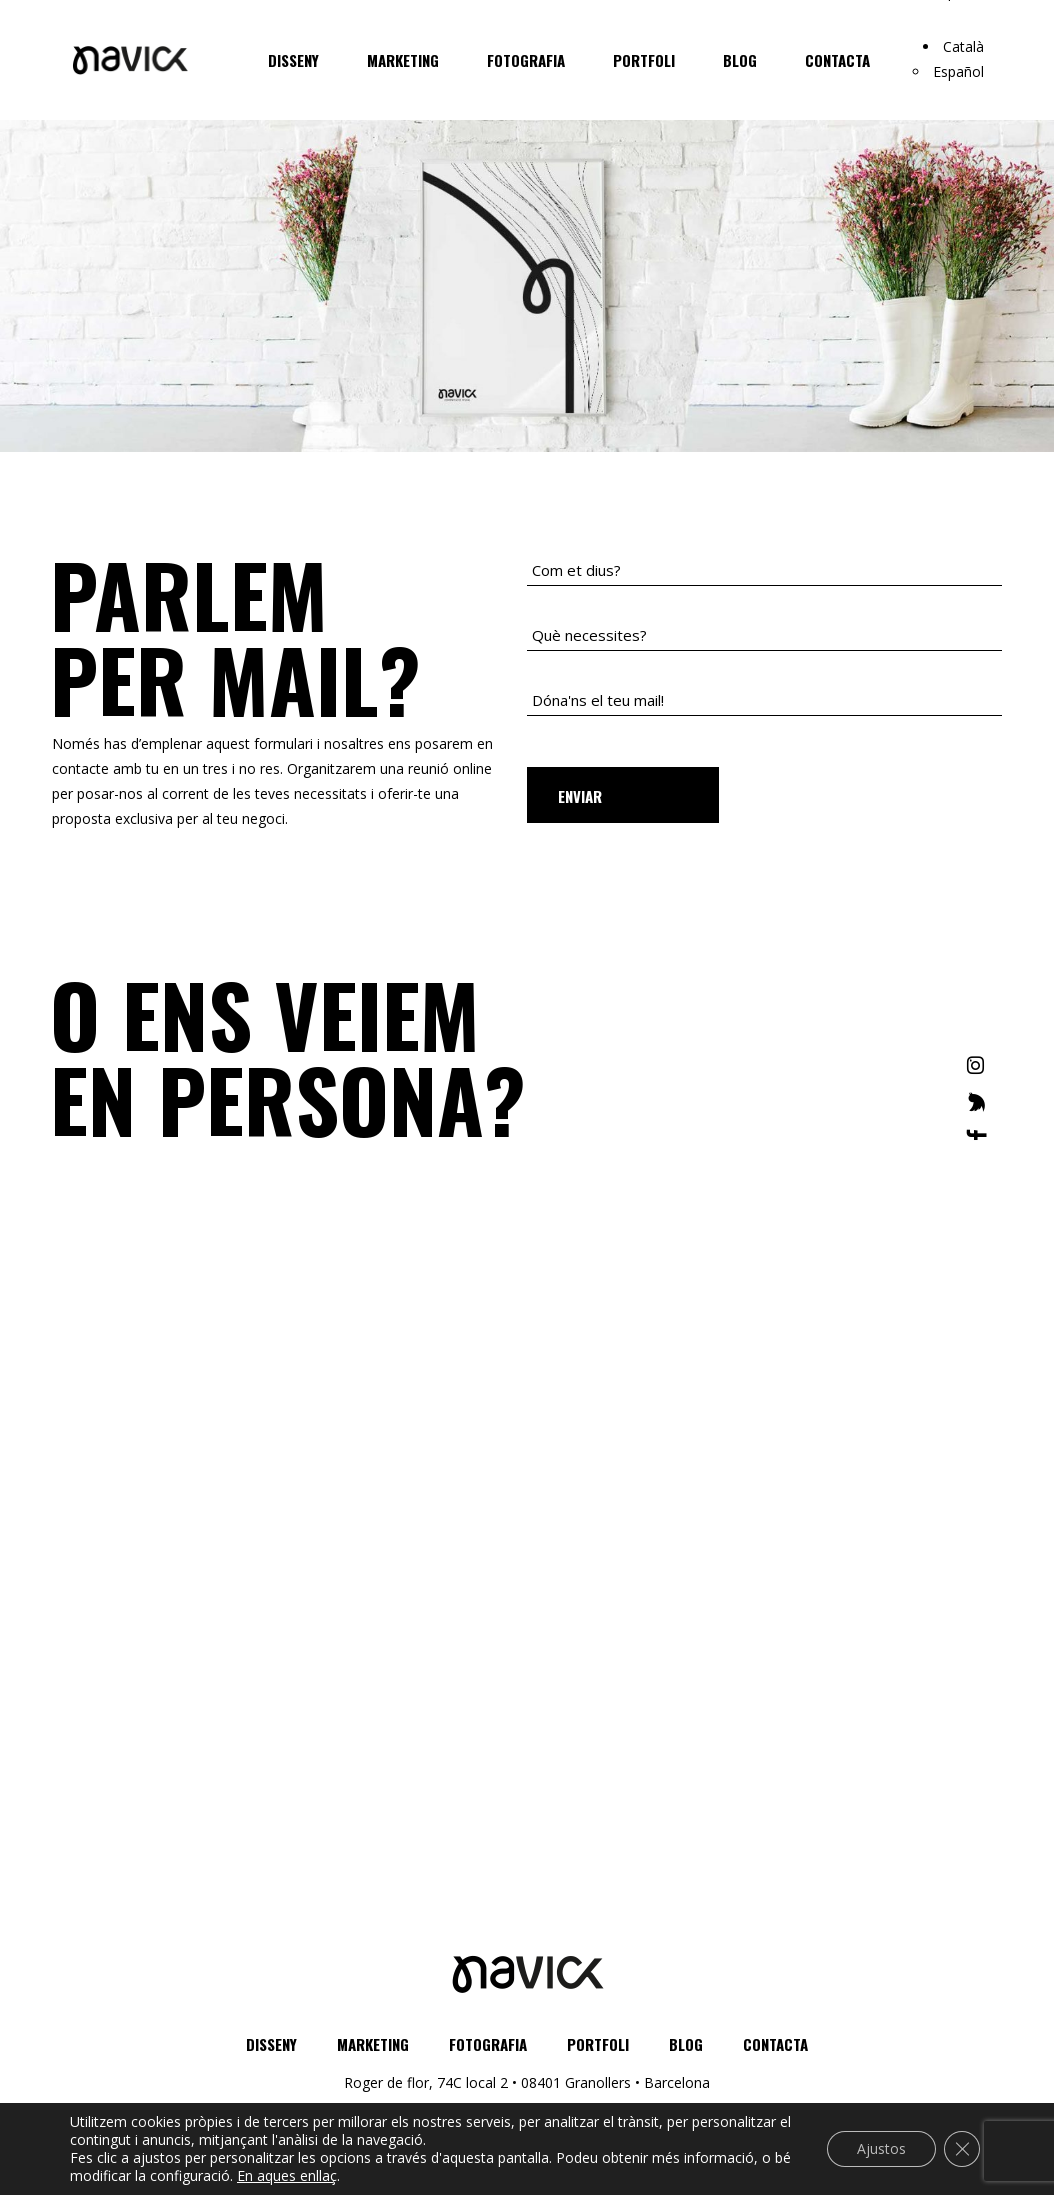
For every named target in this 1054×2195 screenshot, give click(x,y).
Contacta (775, 2044)
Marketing (373, 2044)
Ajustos (881, 2148)
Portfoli (598, 2044)
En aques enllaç (287, 2176)
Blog (686, 2044)
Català (963, 46)
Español (958, 71)
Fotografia (488, 2044)
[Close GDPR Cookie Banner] (962, 2149)
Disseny (271, 2044)
